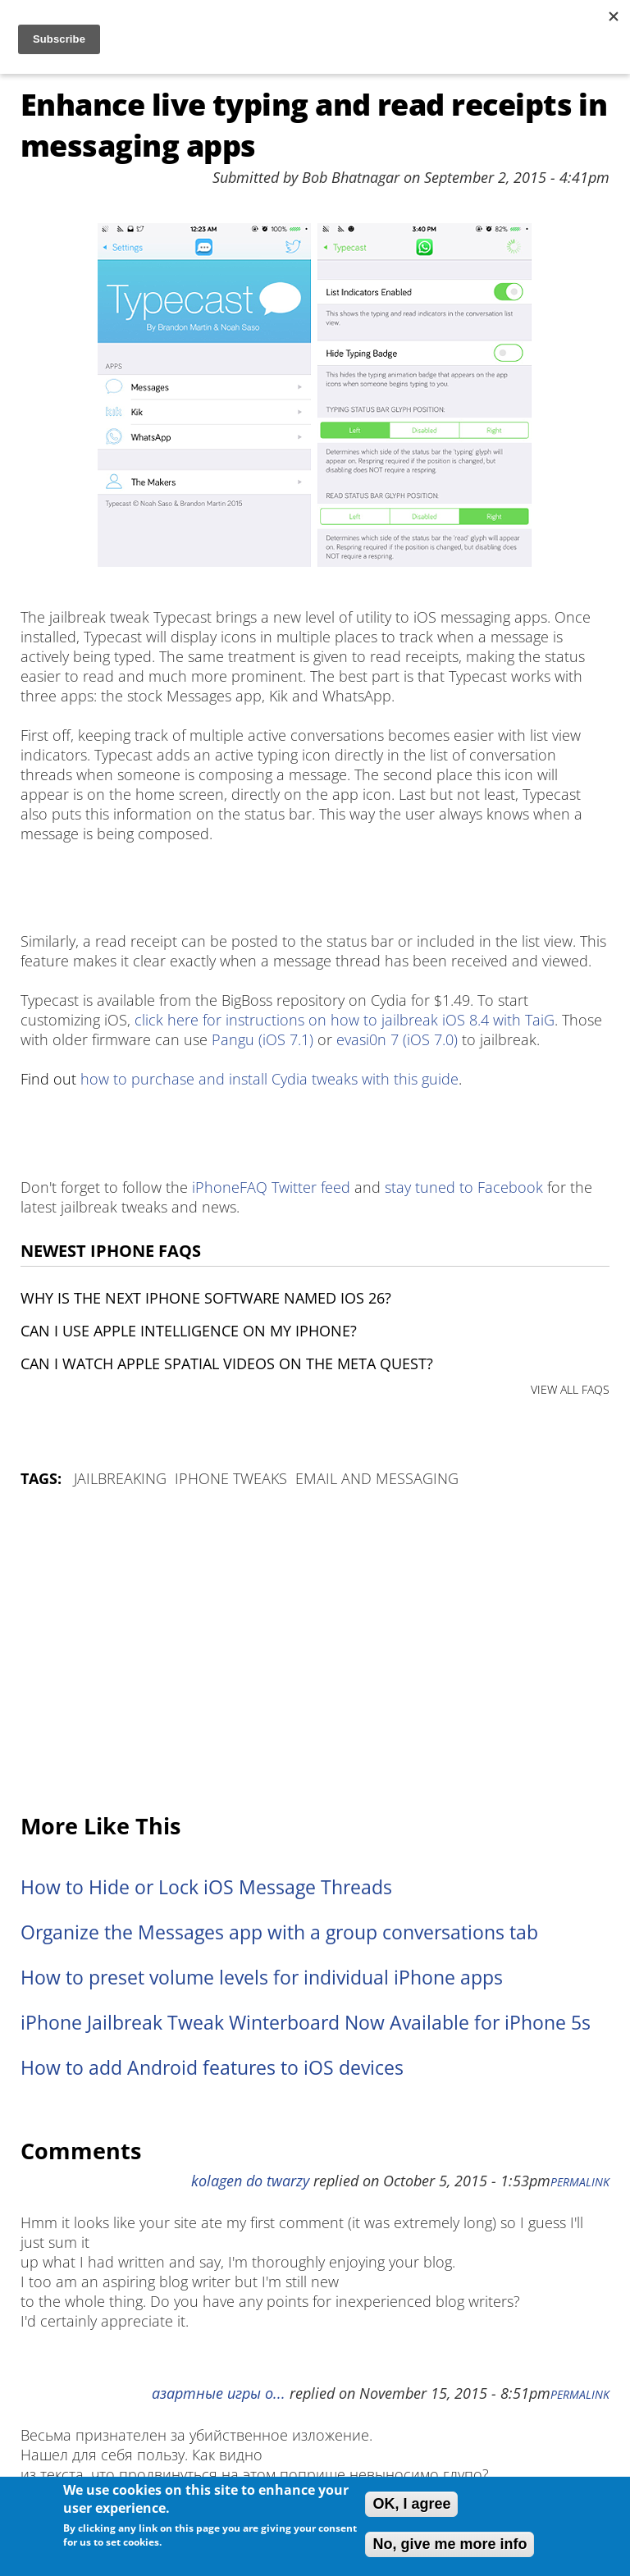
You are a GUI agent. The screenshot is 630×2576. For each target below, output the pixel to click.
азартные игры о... (218, 2393)
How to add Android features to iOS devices (212, 2067)
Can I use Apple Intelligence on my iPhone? (189, 1331)
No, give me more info (449, 2544)
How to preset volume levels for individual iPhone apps (262, 1977)
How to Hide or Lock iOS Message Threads (206, 1887)
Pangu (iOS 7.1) (262, 1039)
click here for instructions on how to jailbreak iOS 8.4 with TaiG (345, 1020)
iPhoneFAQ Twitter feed (271, 1187)
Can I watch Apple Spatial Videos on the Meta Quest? (227, 1363)
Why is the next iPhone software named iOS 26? (206, 1298)
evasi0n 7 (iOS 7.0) (397, 1039)
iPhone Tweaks (231, 1478)
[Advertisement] (315, 1652)
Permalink (579, 2182)
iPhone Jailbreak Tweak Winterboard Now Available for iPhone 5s (306, 2022)
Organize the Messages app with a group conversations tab (279, 1932)
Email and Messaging (377, 1478)
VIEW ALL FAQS (570, 1389)
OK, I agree (411, 2504)
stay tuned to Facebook (464, 1187)
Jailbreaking (120, 1478)
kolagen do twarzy (250, 2180)
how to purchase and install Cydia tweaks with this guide (269, 1079)
